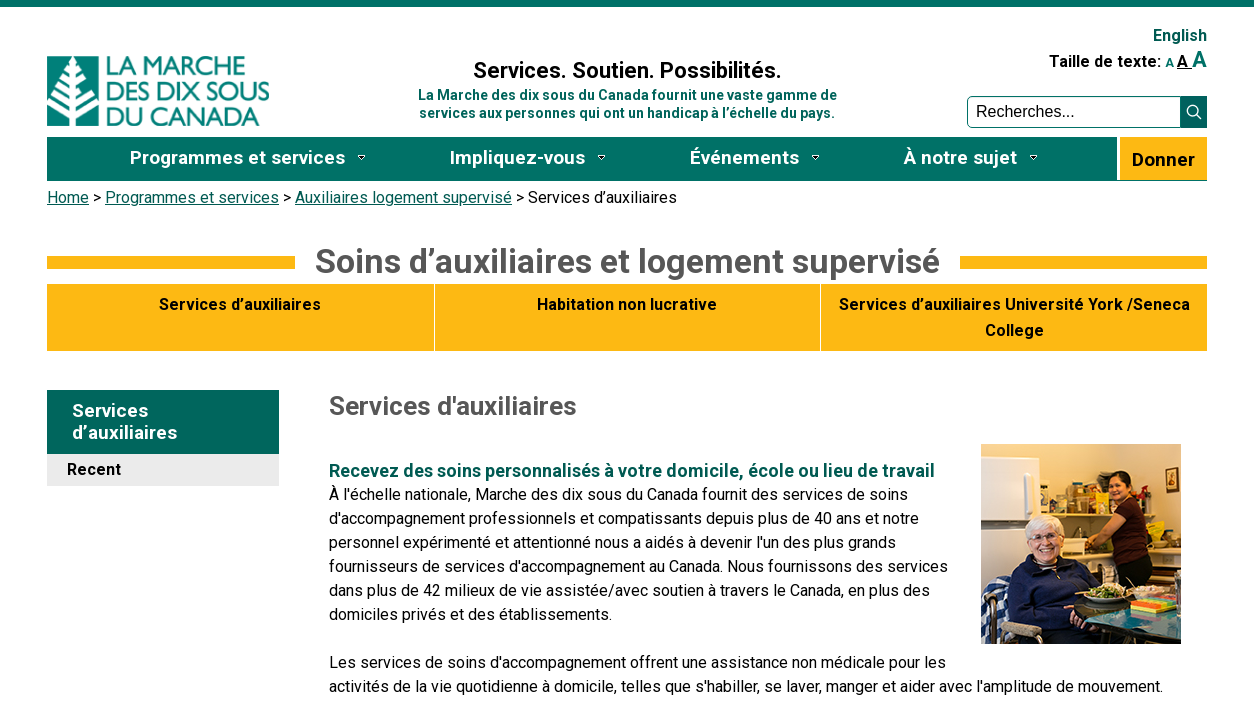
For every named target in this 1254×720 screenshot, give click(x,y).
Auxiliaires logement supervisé (403, 197)
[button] (1194, 112)
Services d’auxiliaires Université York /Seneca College (1014, 317)
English (1180, 35)
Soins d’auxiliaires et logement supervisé (627, 261)
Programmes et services (192, 197)
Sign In (380, 26)
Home (68, 197)
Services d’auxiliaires (240, 304)
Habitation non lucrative (627, 304)
